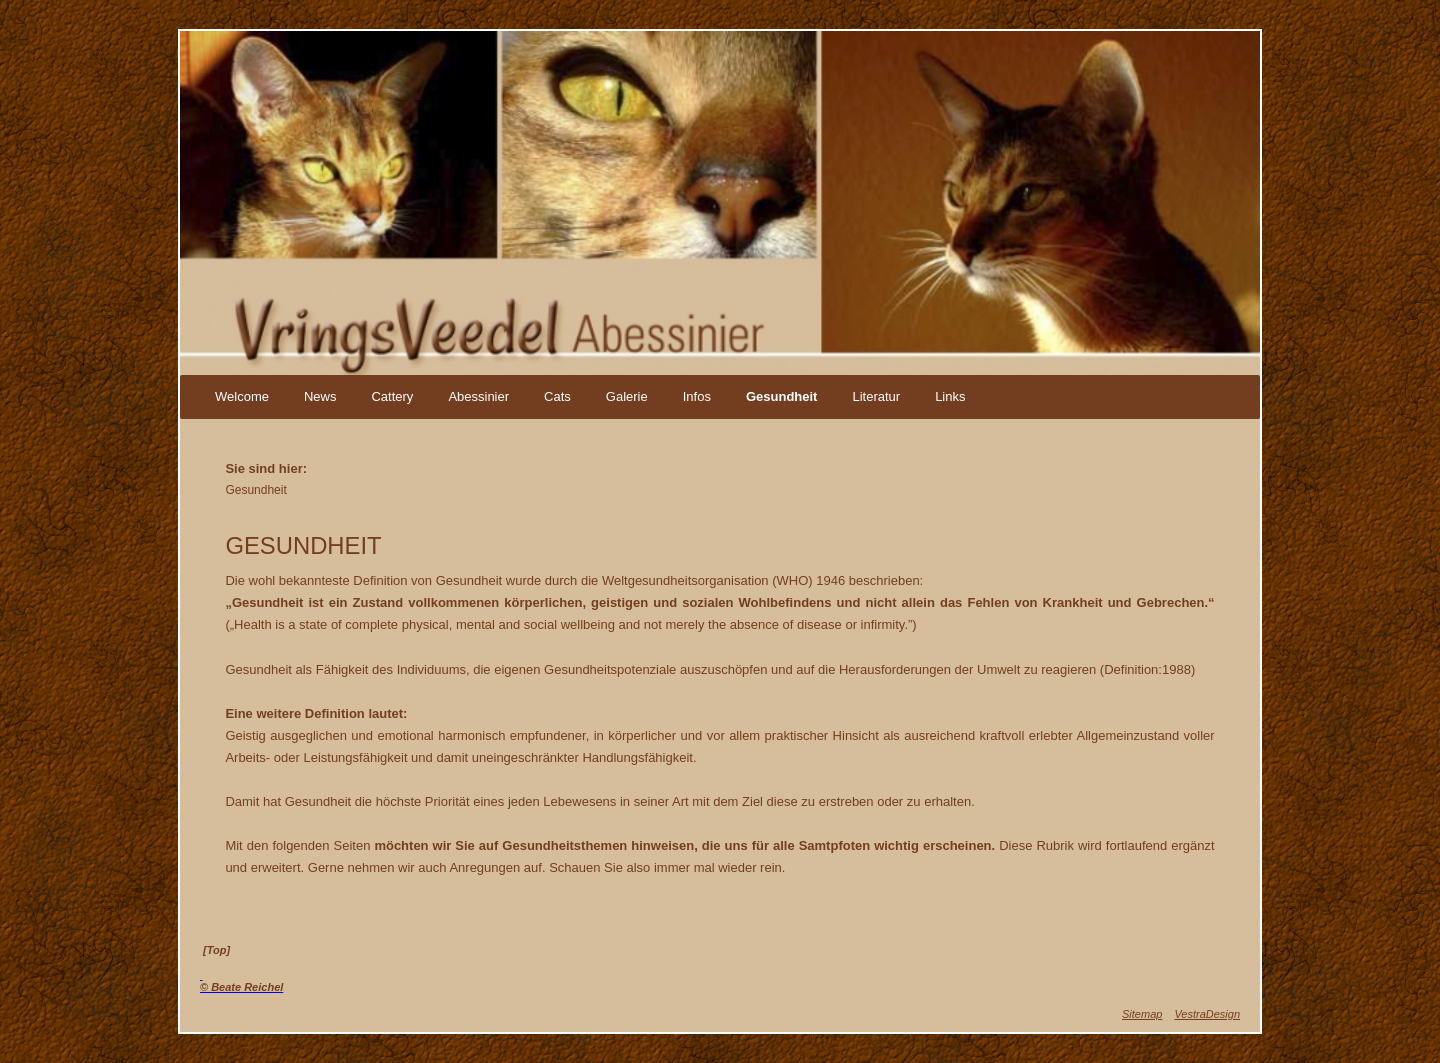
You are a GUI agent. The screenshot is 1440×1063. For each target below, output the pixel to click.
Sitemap (1142, 1014)
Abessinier (478, 396)
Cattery (392, 396)
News (320, 396)
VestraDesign (1207, 1014)
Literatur (876, 396)
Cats (557, 396)
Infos (697, 396)
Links (950, 396)
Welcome (242, 396)
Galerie (627, 396)
